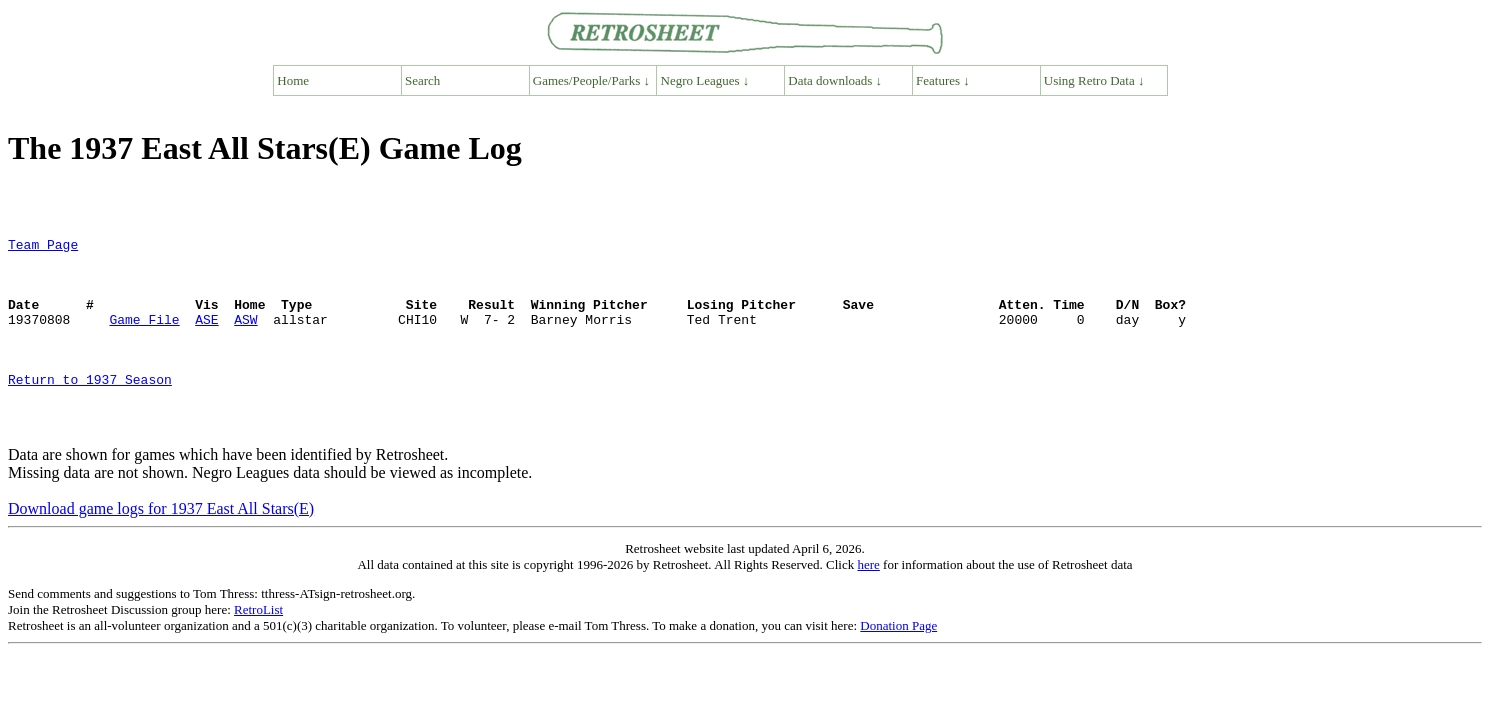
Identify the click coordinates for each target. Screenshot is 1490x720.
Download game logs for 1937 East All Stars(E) (161, 547)
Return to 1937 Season (90, 409)
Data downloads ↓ (835, 80)
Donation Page (898, 664)
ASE (206, 337)
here (868, 603)
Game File (144, 337)
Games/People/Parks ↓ (591, 80)
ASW (245, 337)
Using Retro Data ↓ (1094, 80)
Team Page (43, 247)
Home (293, 80)
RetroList (258, 648)
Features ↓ (943, 80)
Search (422, 80)
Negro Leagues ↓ (705, 80)
